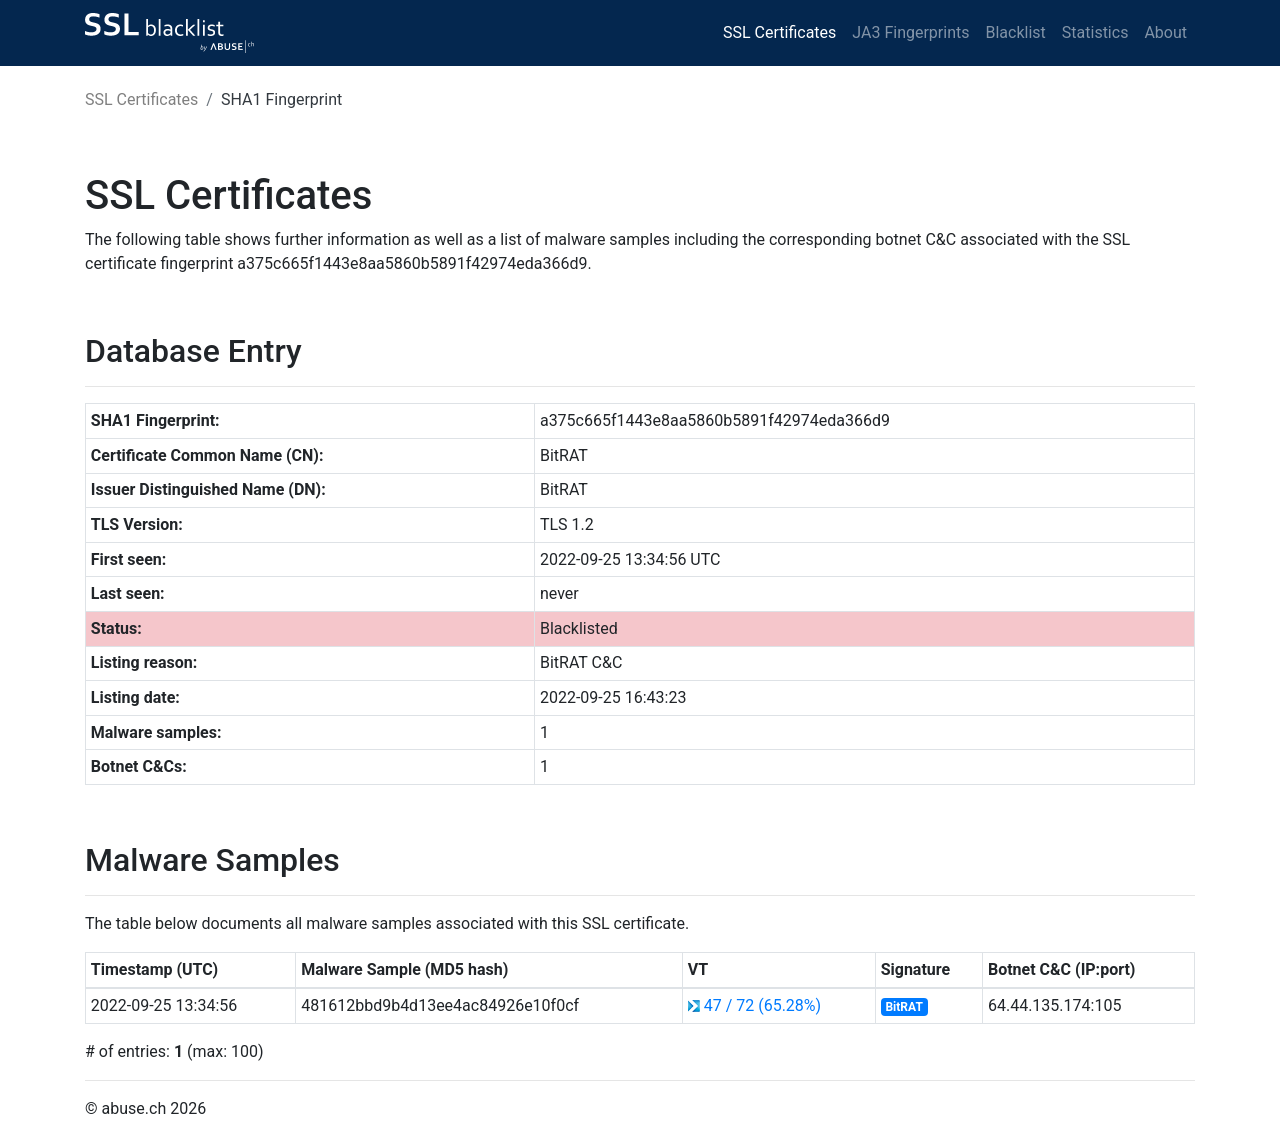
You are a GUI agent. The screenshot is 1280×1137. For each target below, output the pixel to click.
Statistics (1095, 32)
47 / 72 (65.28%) (762, 1005)
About (1165, 32)
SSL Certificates (779, 32)
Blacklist (1015, 32)
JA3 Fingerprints (910, 32)
